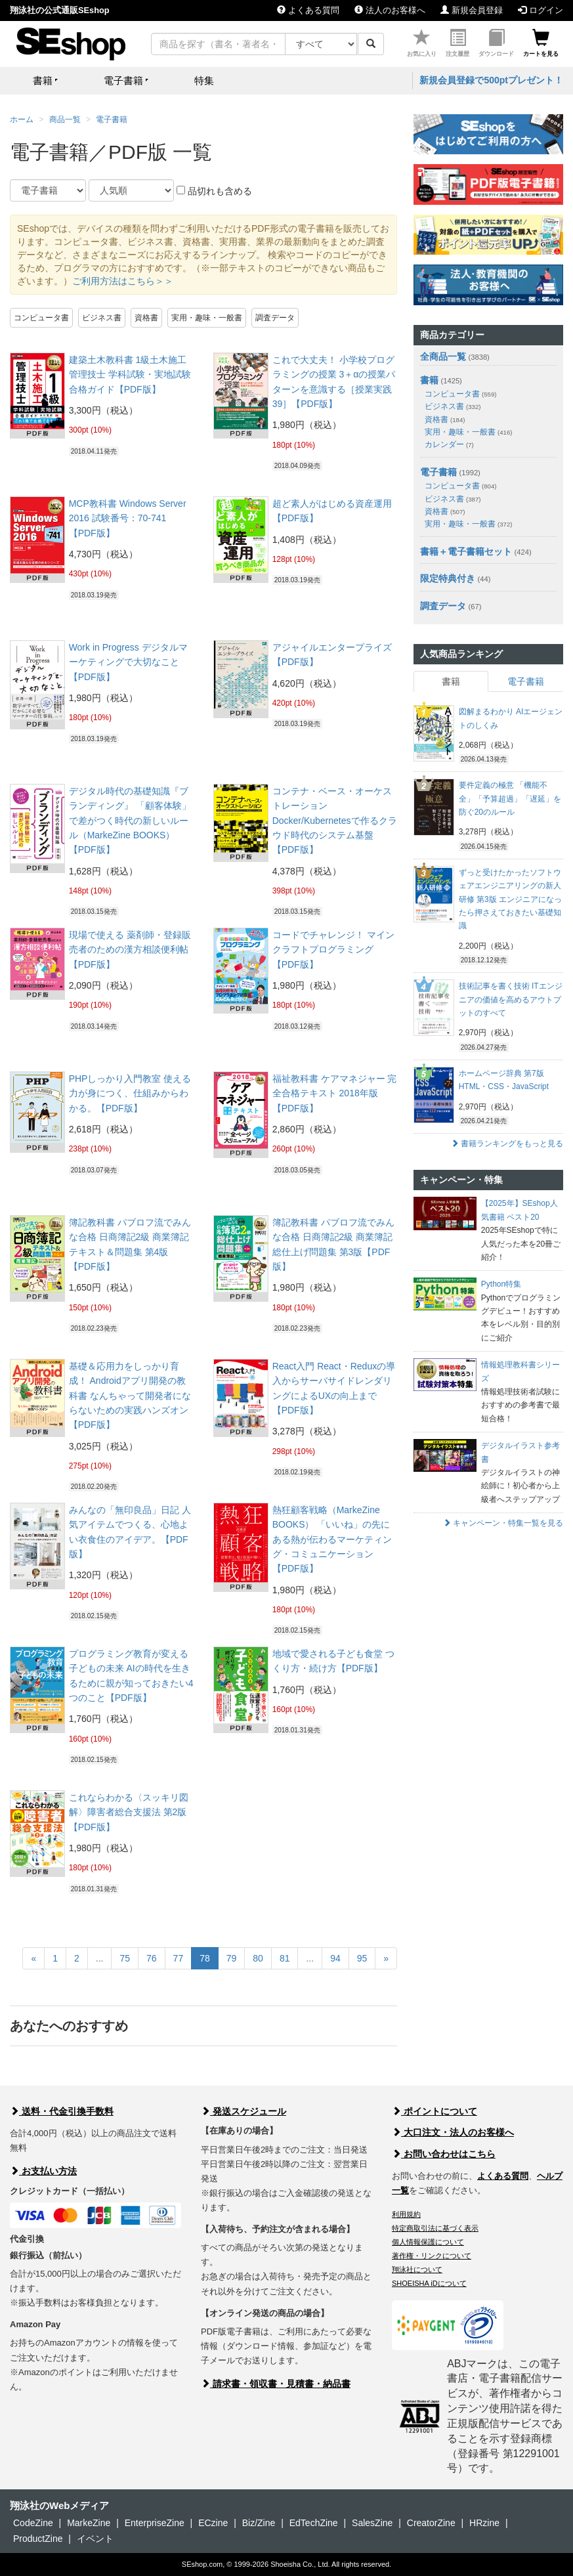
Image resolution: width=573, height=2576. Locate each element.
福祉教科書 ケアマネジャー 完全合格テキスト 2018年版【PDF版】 (334, 1093)
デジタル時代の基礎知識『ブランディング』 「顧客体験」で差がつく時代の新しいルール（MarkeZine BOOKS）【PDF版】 (130, 820)
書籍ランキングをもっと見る (507, 1143)
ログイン (540, 10)
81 (285, 1958)
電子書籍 (111, 119)
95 (362, 1958)
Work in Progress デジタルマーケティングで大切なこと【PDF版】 (128, 662)
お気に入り (421, 43)
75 (124, 1958)
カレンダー (449, 444)
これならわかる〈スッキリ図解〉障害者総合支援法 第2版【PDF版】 (128, 1812)
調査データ (275, 317)
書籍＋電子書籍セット (466, 551)
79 (231, 1958)
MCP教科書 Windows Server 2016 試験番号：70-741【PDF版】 (127, 518)
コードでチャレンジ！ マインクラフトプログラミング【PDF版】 (333, 950)
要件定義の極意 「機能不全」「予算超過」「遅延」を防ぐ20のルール (510, 799)
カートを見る (541, 43)
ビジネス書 (101, 317)
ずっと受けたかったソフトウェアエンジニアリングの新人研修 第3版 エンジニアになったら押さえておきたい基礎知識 (510, 899)
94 (335, 1958)
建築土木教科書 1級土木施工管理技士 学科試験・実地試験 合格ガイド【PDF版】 (130, 374)
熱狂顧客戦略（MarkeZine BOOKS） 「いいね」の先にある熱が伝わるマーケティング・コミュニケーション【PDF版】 (332, 1539)
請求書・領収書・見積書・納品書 (275, 2383)
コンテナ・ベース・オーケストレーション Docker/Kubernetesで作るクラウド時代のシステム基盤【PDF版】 (334, 820)
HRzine (484, 2523)
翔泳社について (417, 2269)
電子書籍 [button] (123, 80)
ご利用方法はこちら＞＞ (122, 281)
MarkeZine (88, 2523)
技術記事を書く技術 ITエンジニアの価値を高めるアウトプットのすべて (510, 999)
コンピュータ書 (41, 317)
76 (151, 1958)
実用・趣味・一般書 (206, 317)
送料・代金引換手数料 (62, 2111)
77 (178, 1958)
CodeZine (33, 2523)
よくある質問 (308, 10)
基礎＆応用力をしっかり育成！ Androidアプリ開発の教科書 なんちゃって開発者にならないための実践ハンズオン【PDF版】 (130, 1395)
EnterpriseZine (154, 2523)
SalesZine (372, 2523)
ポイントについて (434, 2111)
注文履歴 (457, 43)
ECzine (213, 2523)
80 (258, 1958)
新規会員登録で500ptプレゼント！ (491, 80)
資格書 (146, 317)
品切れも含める (214, 191)
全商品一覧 (443, 356)
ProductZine (37, 2538)
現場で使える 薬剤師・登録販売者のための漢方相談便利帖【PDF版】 (130, 950)
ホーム (21, 119)
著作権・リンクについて (431, 2256)
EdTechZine (313, 2523)
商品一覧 (65, 119)
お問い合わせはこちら (444, 2154)
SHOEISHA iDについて (429, 2283)
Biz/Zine (259, 2523)
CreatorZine (431, 2523)
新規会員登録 (471, 10)
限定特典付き (447, 578)
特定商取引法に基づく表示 (435, 2228)
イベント (95, 2538)
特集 (204, 80)
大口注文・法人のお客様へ (453, 2132)
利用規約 (406, 2214)
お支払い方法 (43, 2171)
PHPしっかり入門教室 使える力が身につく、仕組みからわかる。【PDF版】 (130, 1093)
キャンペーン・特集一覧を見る (503, 1523)
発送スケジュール (243, 2111)
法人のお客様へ (389, 10)
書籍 (429, 380)
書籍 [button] (43, 80)
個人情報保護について (428, 2242)
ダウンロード (496, 43)
